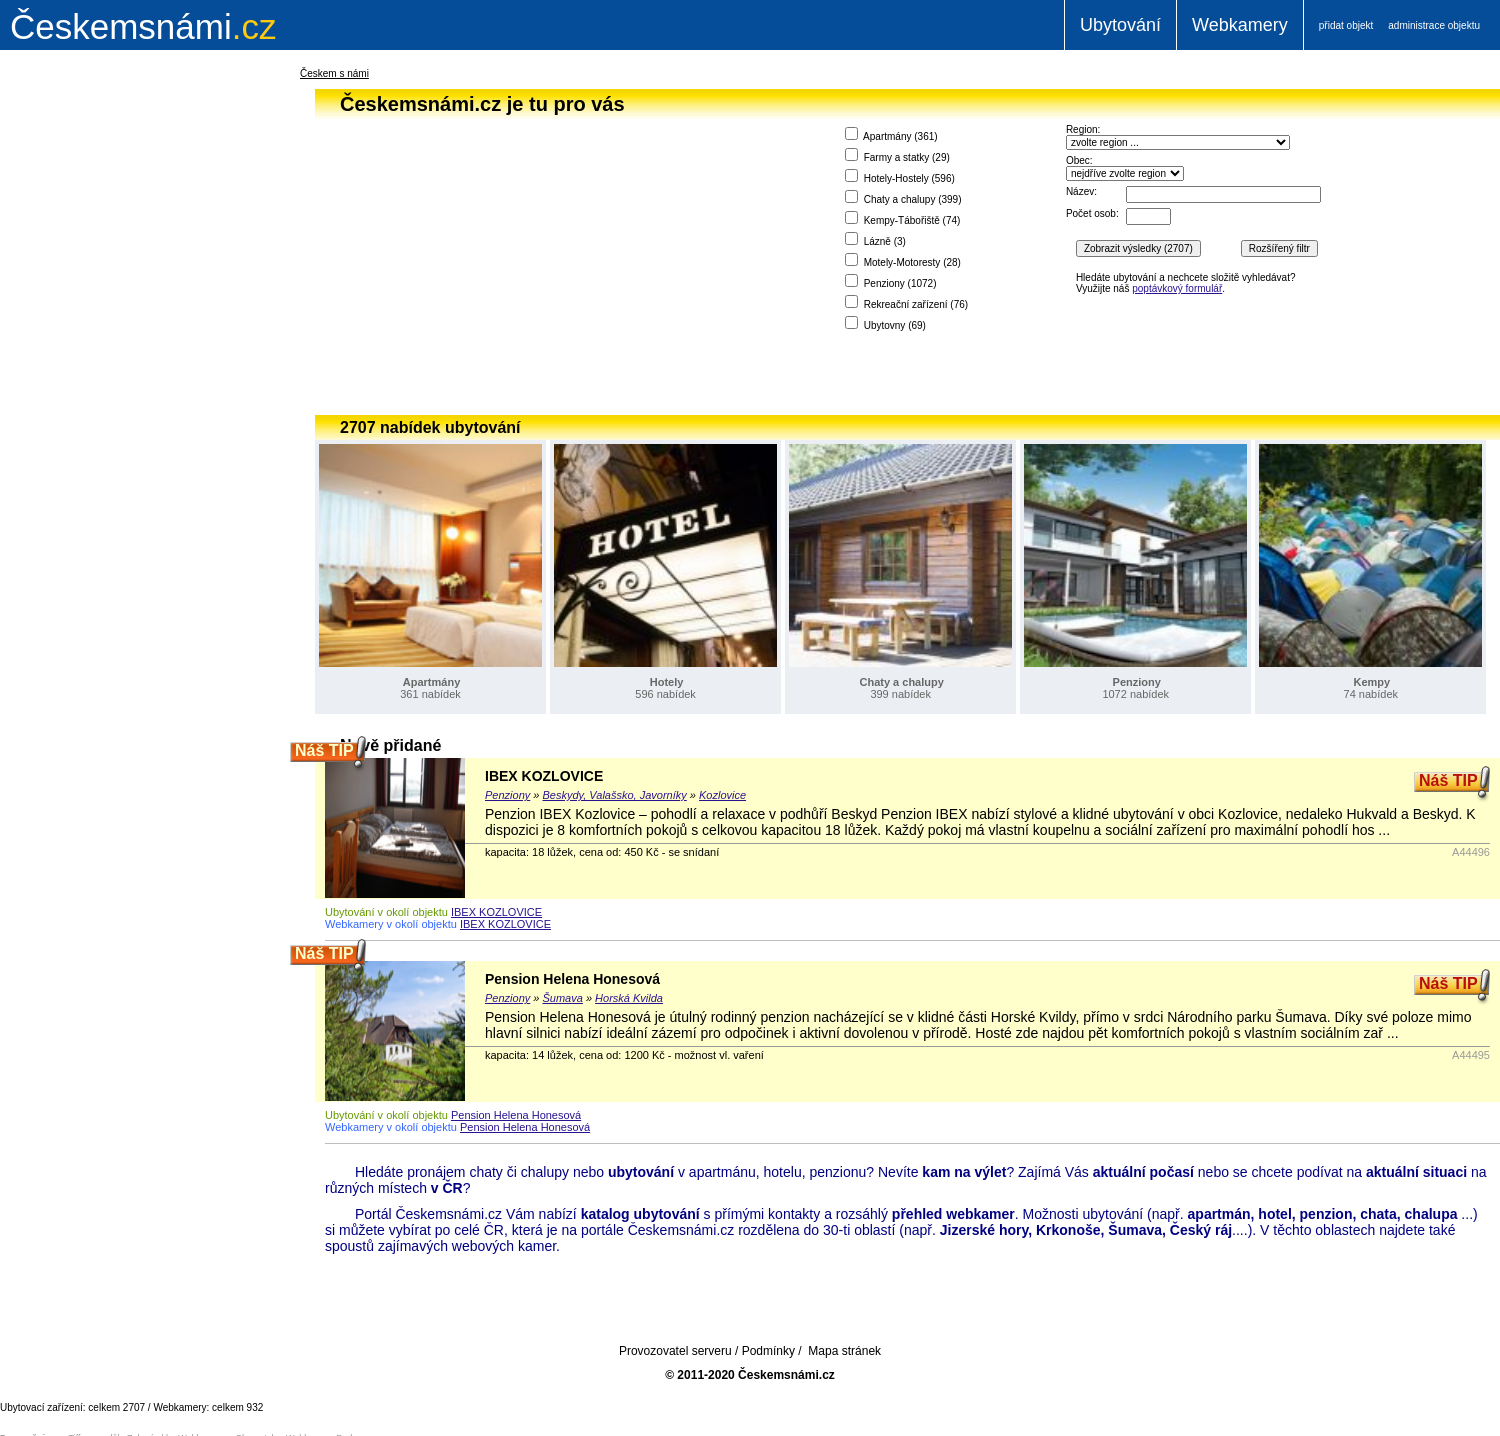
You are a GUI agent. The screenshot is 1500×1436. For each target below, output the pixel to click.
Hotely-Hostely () (900, 176)
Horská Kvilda (629, 998)
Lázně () (875, 239)
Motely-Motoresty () (903, 260)
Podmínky (768, 1351)
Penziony (507, 795)
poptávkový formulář (1177, 288)
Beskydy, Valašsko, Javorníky (615, 795)
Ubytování (1120, 25)
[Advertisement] (120, 384)
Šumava (563, 998)
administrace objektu (1434, 25)
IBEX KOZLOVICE (544, 776)
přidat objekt (1346, 25)
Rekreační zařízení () (906, 302)
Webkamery (1240, 25)
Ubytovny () (885, 323)
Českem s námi (334, 73)
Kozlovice (722, 795)
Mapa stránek (844, 1351)
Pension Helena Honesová (572, 979)
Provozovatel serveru (675, 1351)
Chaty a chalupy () (903, 197)
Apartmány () (891, 134)
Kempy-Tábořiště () (903, 218)
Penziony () (891, 281)
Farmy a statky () (897, 155)
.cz (143, 26)
